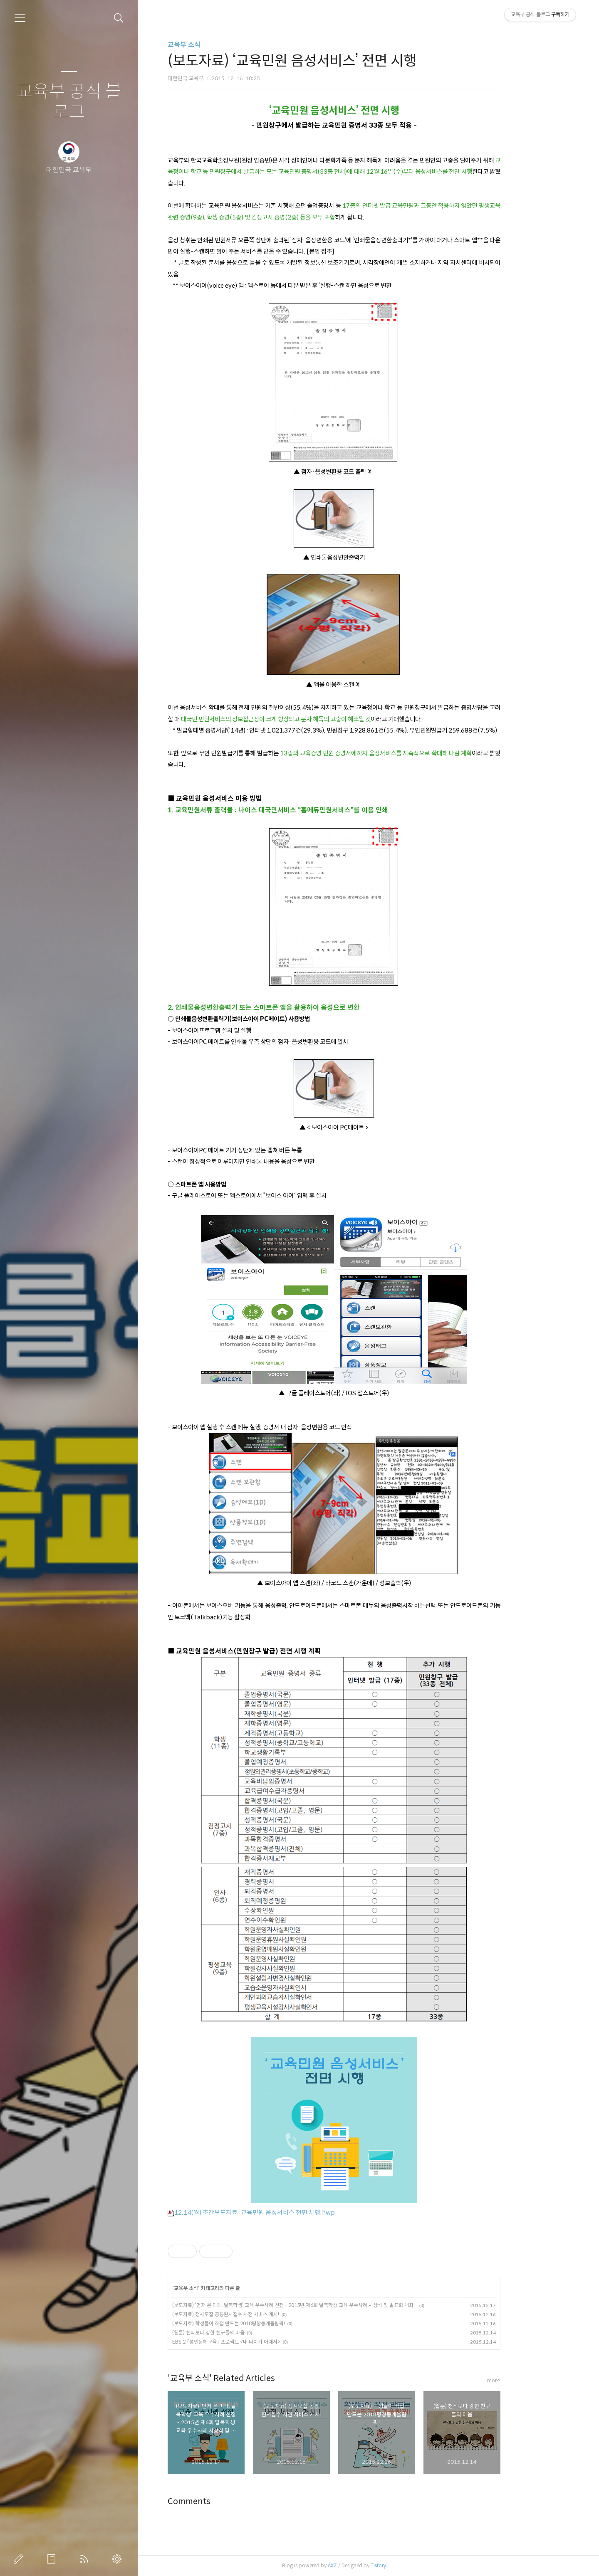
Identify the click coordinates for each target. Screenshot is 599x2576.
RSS (86, 2559)
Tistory (413, 2565)
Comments (223, 2501)
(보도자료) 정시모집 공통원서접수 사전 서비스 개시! (260, 2314)
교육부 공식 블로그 (69, 102)
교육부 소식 (218, 44)
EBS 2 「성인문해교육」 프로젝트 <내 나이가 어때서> (261, 2342)
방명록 (53, 2559)
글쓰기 (20, 2559)
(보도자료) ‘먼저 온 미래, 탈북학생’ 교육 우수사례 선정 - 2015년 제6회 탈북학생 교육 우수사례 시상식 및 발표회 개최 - (329, 2305)
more (528, 2380)
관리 (119, 2559)
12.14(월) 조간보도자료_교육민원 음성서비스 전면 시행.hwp (285, 2212)
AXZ (366, 2565)
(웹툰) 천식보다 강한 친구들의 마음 (243, 2332)
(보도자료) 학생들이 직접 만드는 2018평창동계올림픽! (263, 2323)
